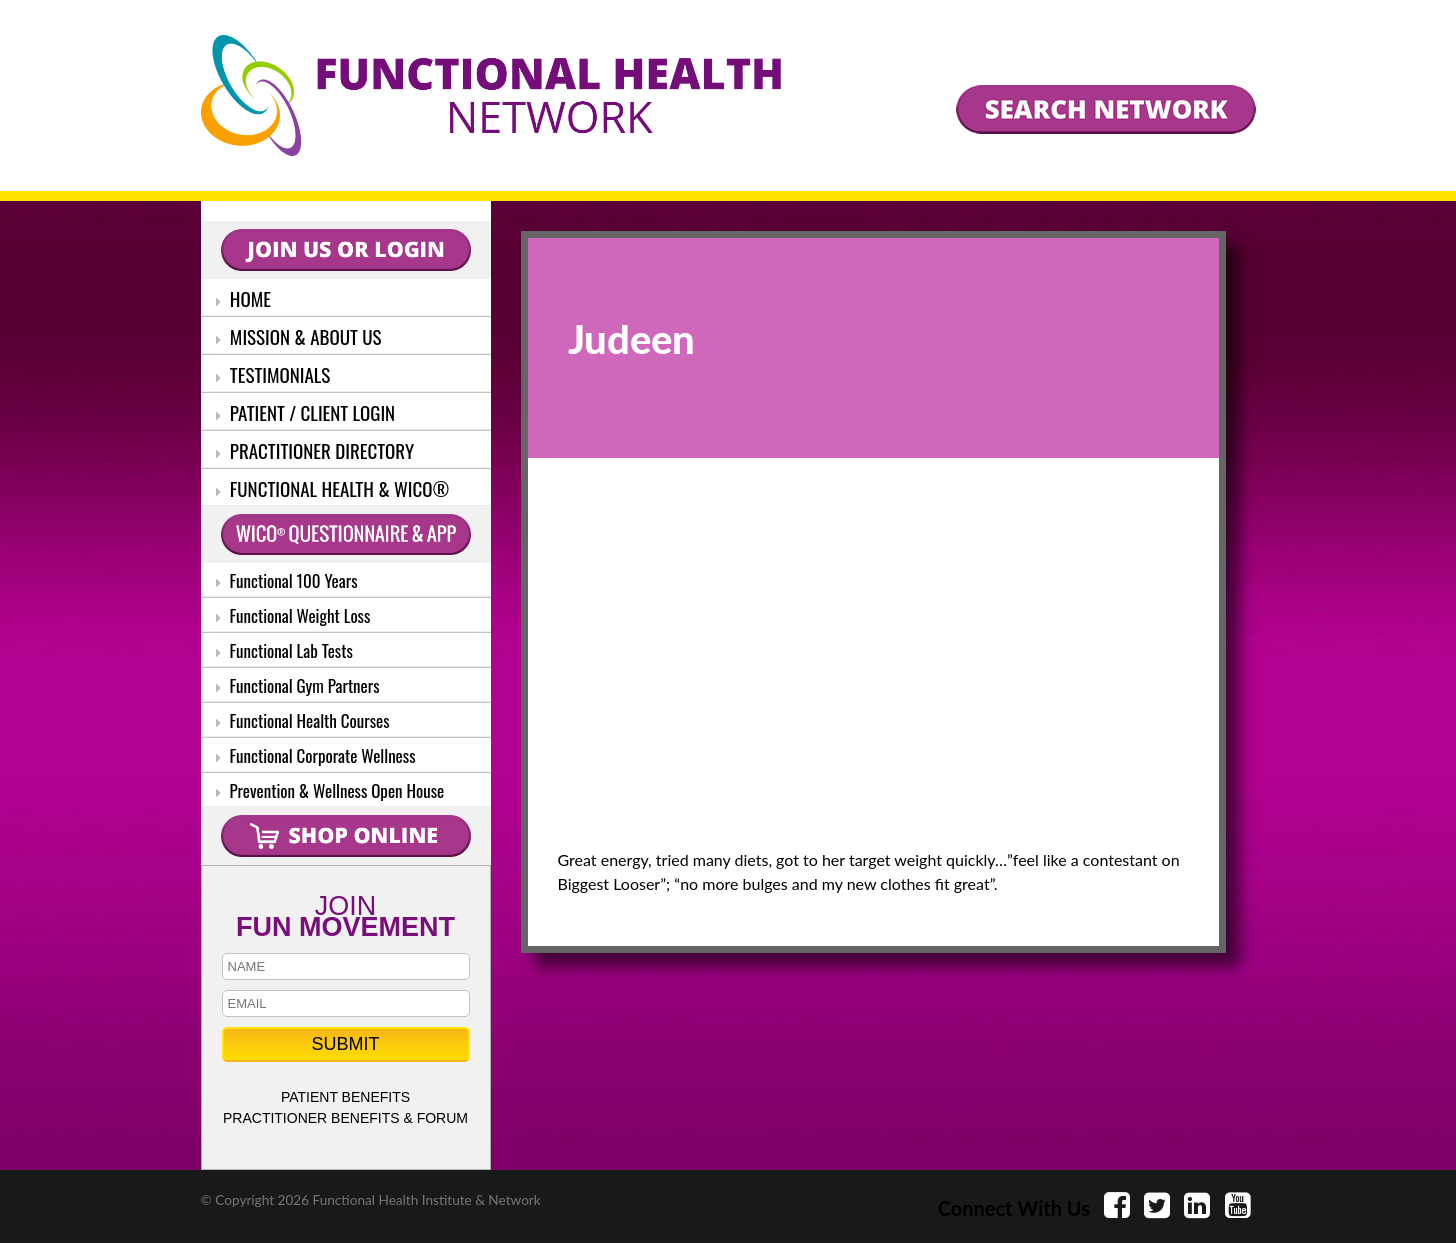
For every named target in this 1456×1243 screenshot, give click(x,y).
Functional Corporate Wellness (316, 755)
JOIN (346, 914)
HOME (244, 298)
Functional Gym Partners (298, 685)
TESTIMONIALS (273, 374)
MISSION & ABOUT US (299, 336)
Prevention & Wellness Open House (330, 790)
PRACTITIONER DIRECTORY (315, 450)
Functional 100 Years (287, 580)
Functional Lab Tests (284, 650)
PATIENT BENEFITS (345, 1097)
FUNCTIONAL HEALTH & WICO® (333, 488)
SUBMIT (345, 1044)
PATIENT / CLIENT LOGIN (306, 412)
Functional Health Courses (303, 720)
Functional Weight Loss (293, 615)
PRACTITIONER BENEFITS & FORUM (345, 1118)
